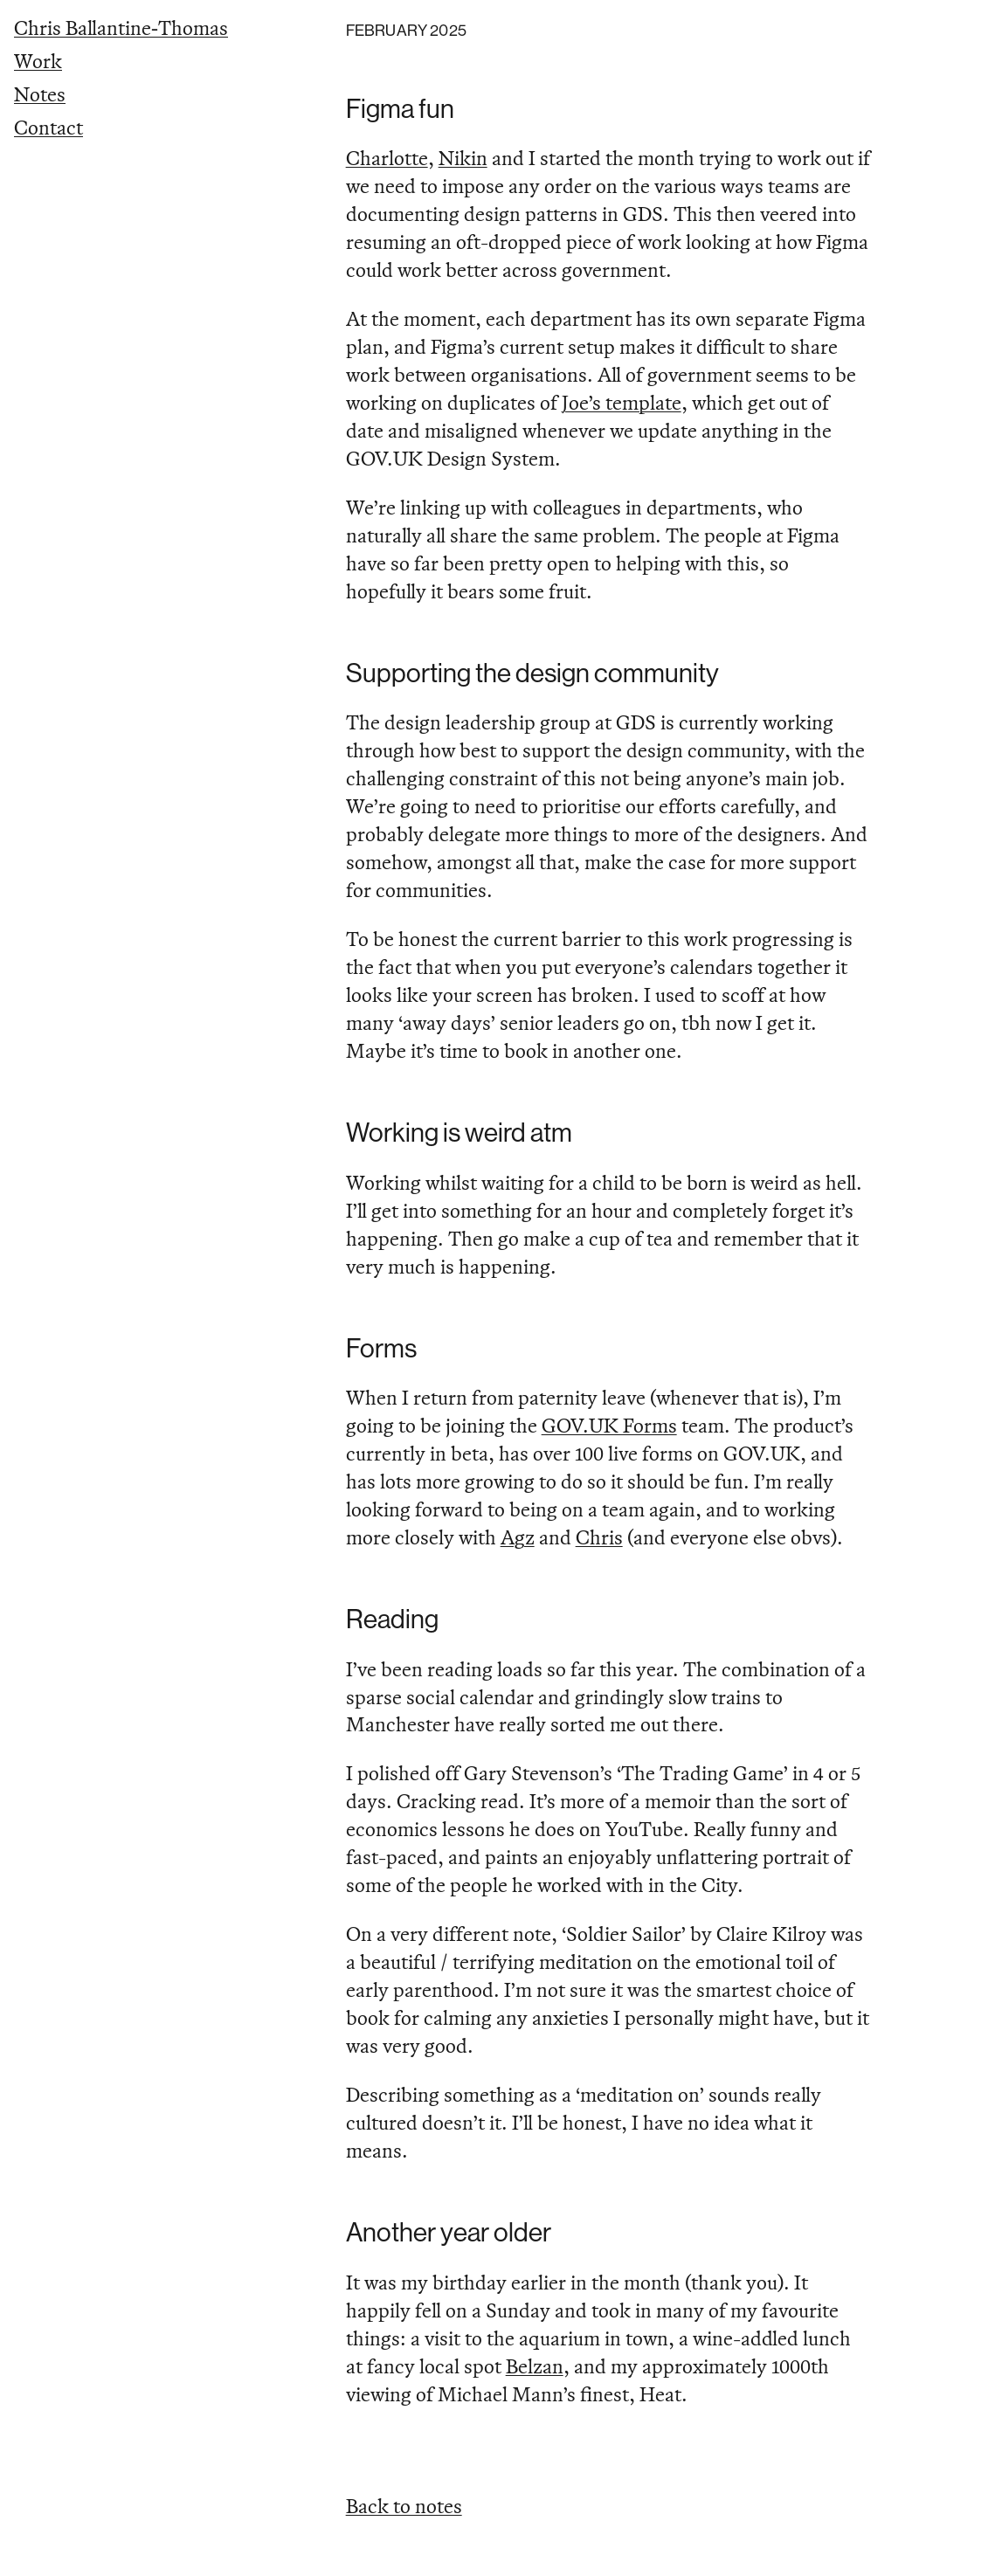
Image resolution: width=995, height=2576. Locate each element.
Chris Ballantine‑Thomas (121, 27)
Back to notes (404, 2505)
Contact (48, 127)
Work (38, 60)
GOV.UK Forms (609, 1425)
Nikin (463, 157)
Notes (40, 94)
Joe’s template (621, 402)
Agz (518, 1537)
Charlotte (387, 157)
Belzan (534, 2366)
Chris (599, 1537)
